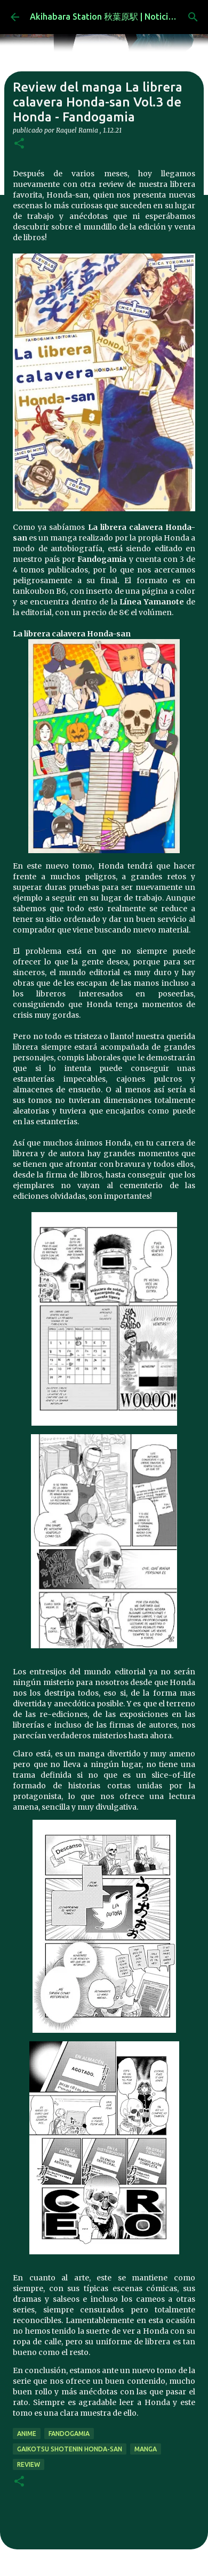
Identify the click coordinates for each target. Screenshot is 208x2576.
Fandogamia (69, 2433)
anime (26, 2433)
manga (145, 2449)
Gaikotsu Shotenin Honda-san (69, 2449)
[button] (19, 144)
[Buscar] (193, 17)
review (28, 2464)
